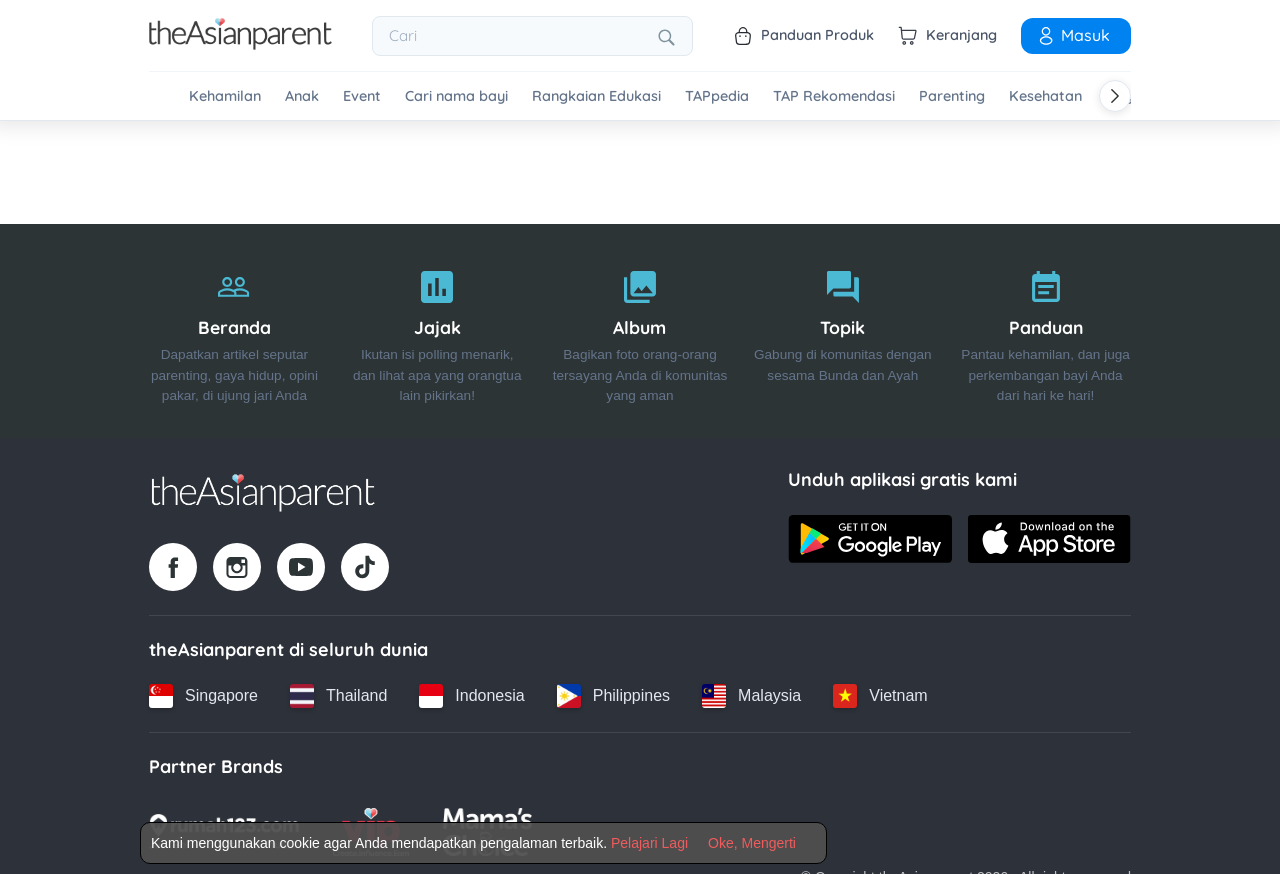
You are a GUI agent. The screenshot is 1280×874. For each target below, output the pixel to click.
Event (362, 96)
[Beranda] (234, 331)
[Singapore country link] (203, 696)
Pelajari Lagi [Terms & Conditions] (649, 843)
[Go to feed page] (240, 44)
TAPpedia (717, 96)
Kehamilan (225, 96)
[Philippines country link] (613, 696)
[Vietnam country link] (880, 696)
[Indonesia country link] (471, 696)
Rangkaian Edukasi (596, 96)
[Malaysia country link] (751, 696)
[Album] (640, 331)
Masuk (1073, 35)
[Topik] (842, 331)
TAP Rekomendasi (834, 96)
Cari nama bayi (456, 96)
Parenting (952, 96)
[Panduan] (1045, 331)
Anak (302, 96)
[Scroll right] (1115, 96)
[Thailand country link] (338, 696)
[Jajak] (437, 331)
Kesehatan (1045, 96)
